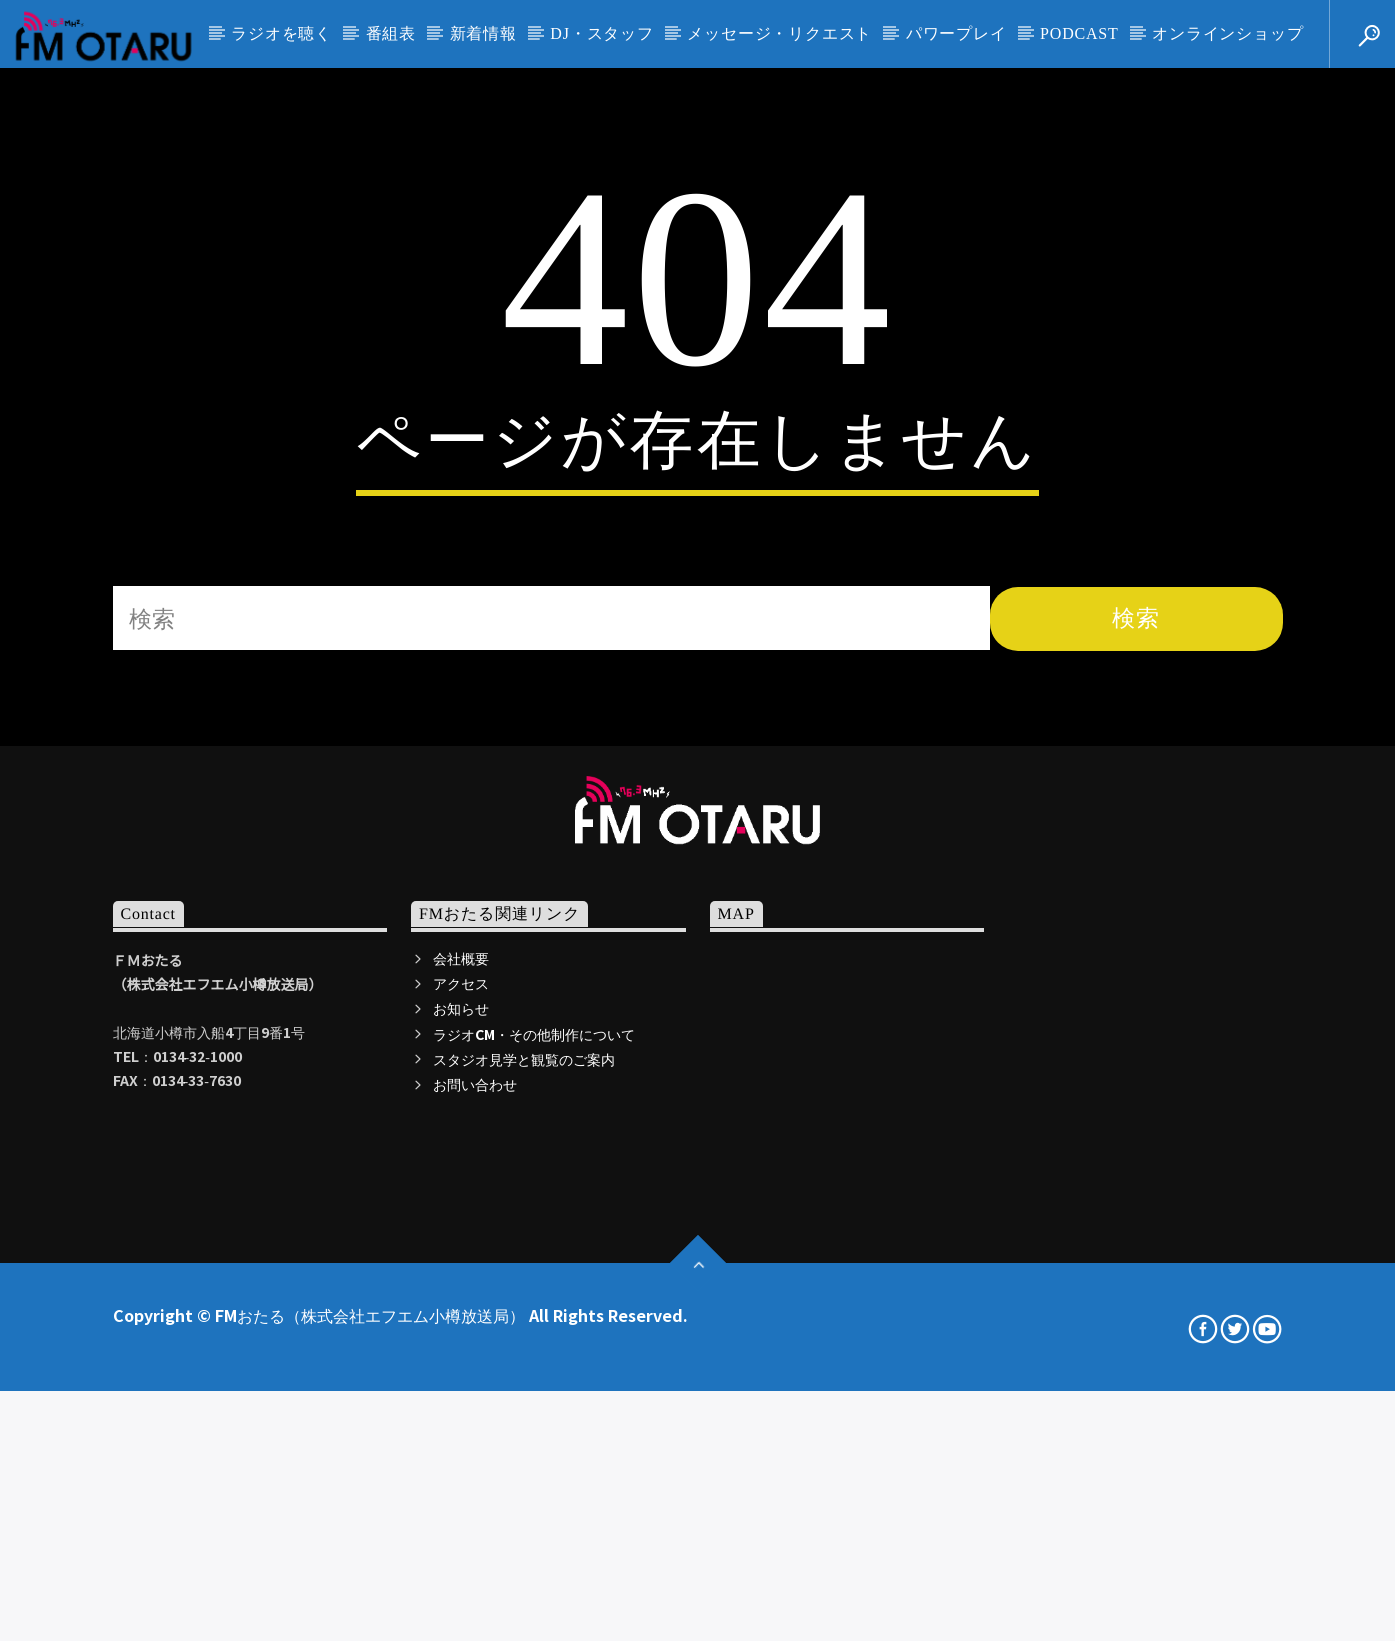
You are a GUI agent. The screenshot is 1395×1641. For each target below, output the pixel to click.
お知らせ (461, 1421)
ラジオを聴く (281, 33)
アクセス (461, 1396)
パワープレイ (956, 33)
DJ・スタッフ (601, 33)
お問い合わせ (475, 1497)
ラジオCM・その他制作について (534, 1447)
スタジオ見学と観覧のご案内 (524, 1472)
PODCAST (1079, 33)
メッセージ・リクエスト (779, 33)
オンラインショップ (1227, 33)
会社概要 (461, 1371)
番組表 (391, 33)
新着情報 (483, 33)
